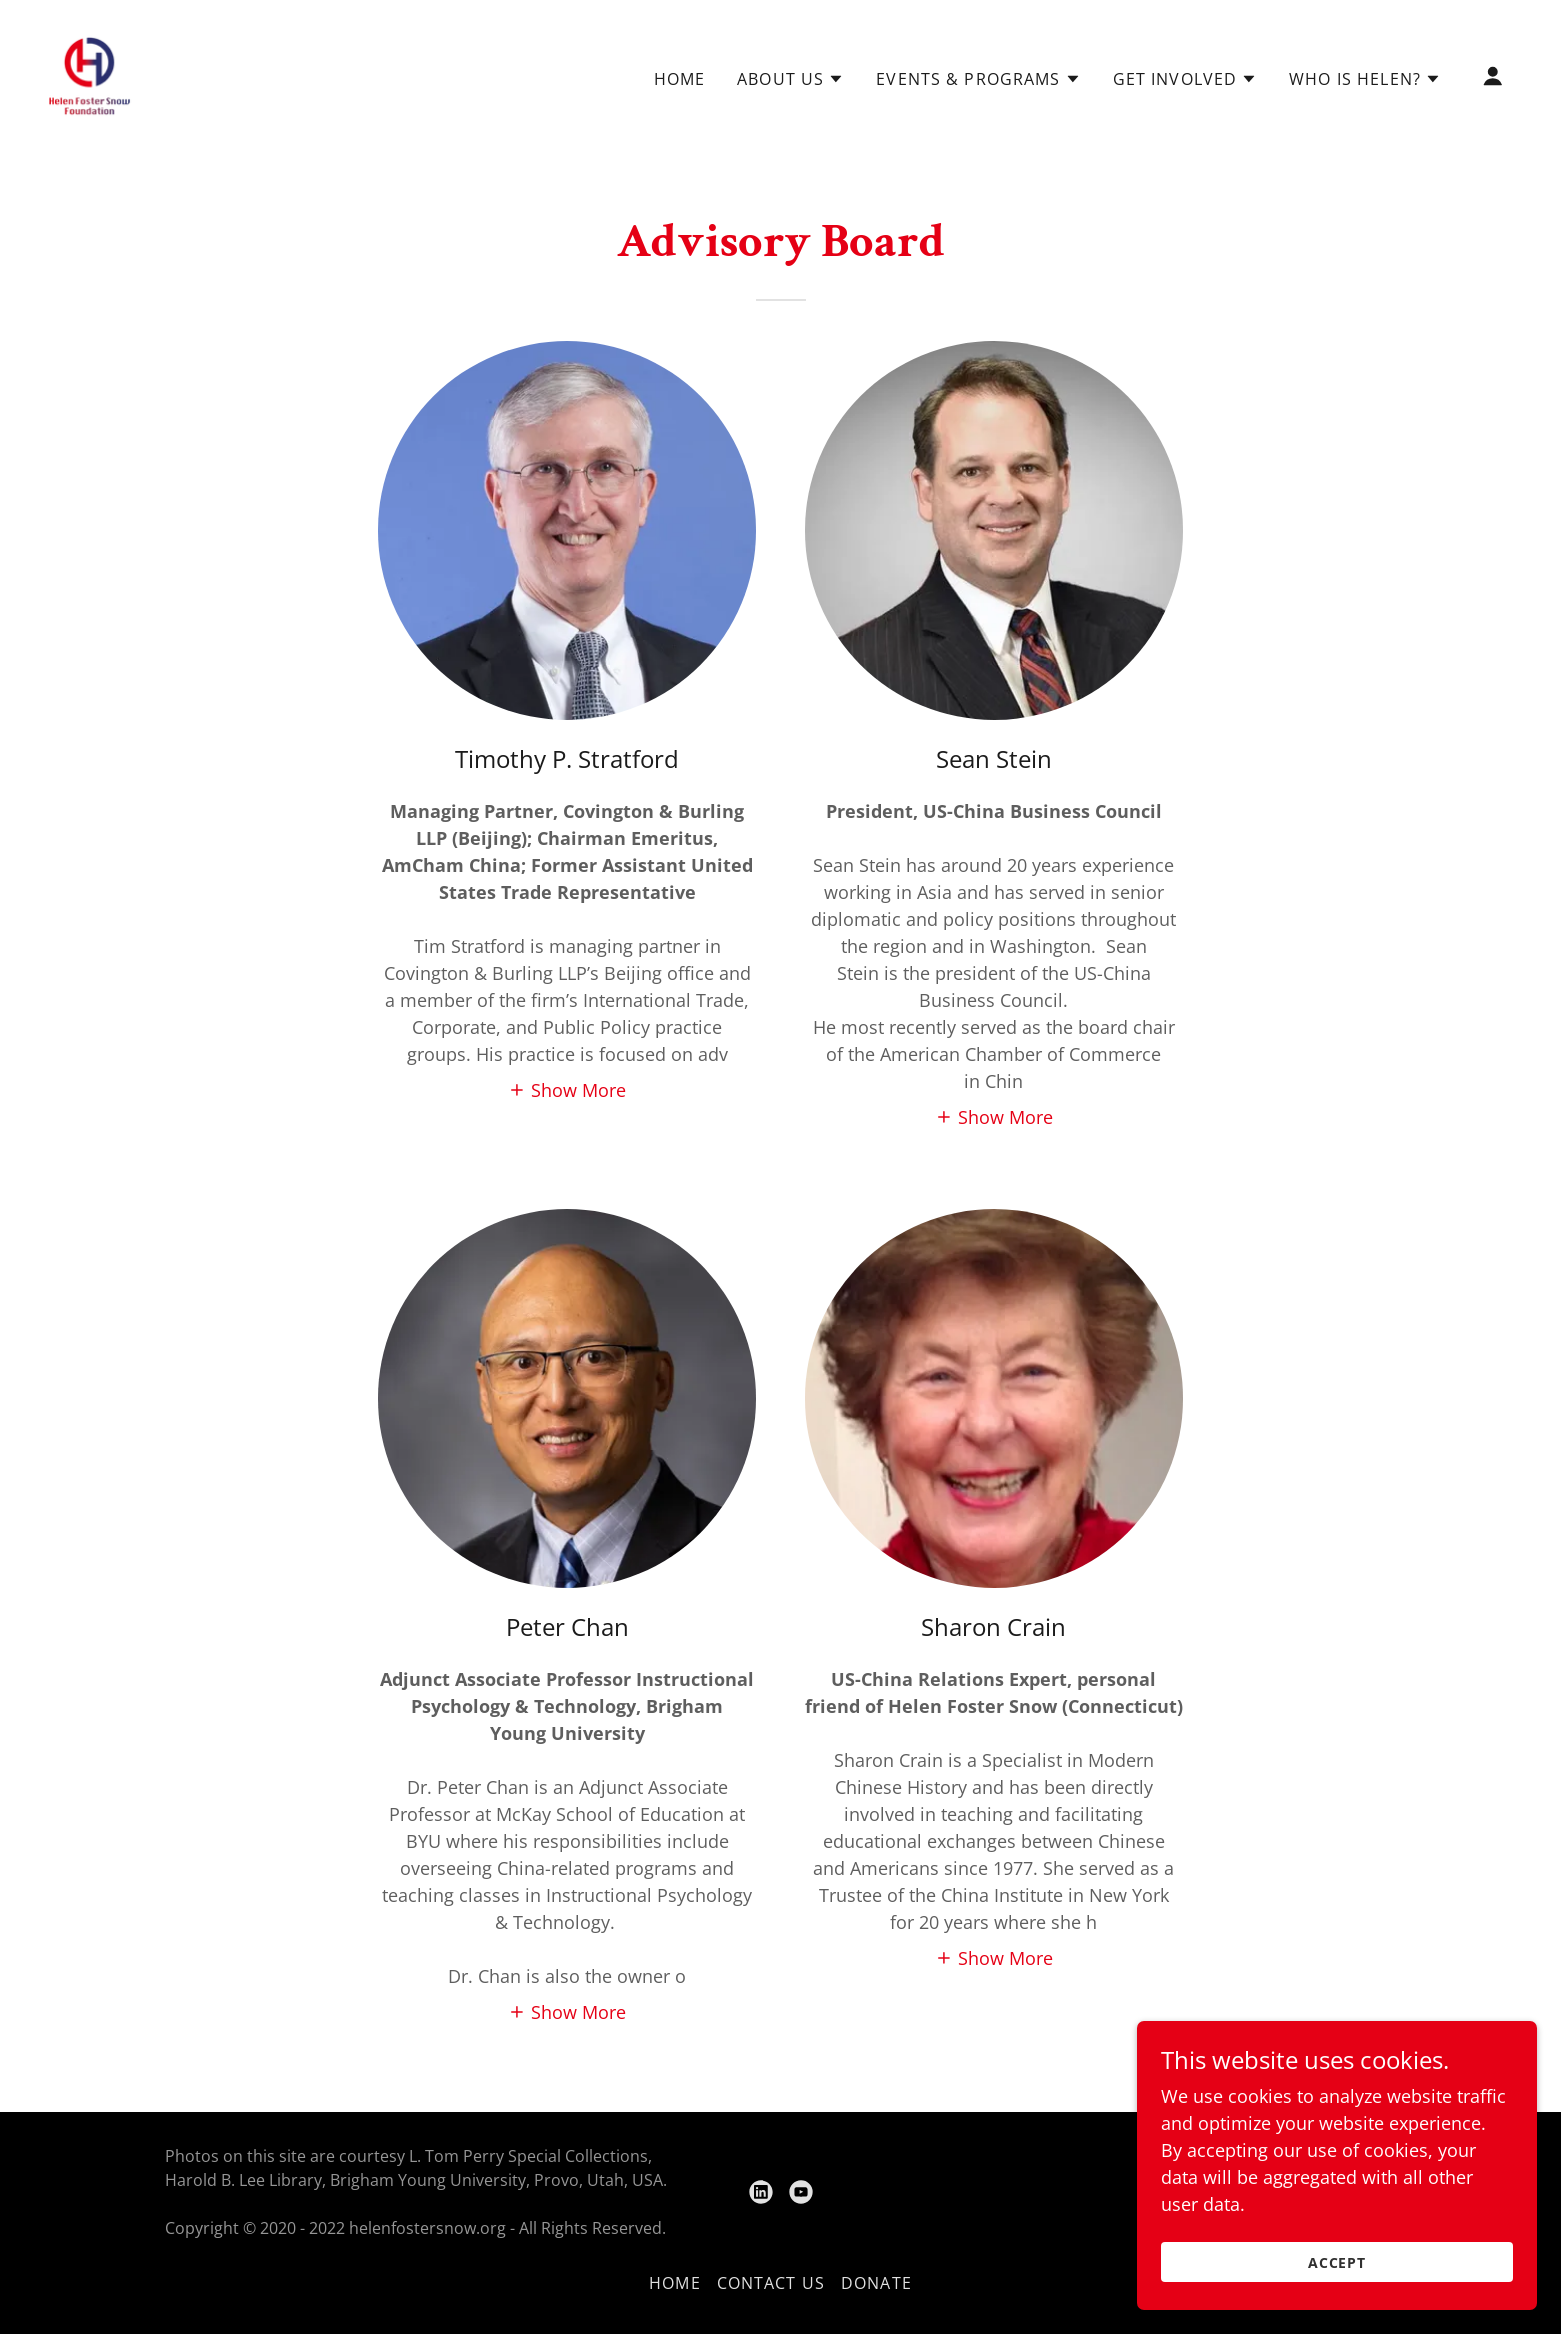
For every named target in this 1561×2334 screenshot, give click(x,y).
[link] (90, 74)
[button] (790, 79)
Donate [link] (876, 2283)
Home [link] (680, 79)
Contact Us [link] (771, 2283)
